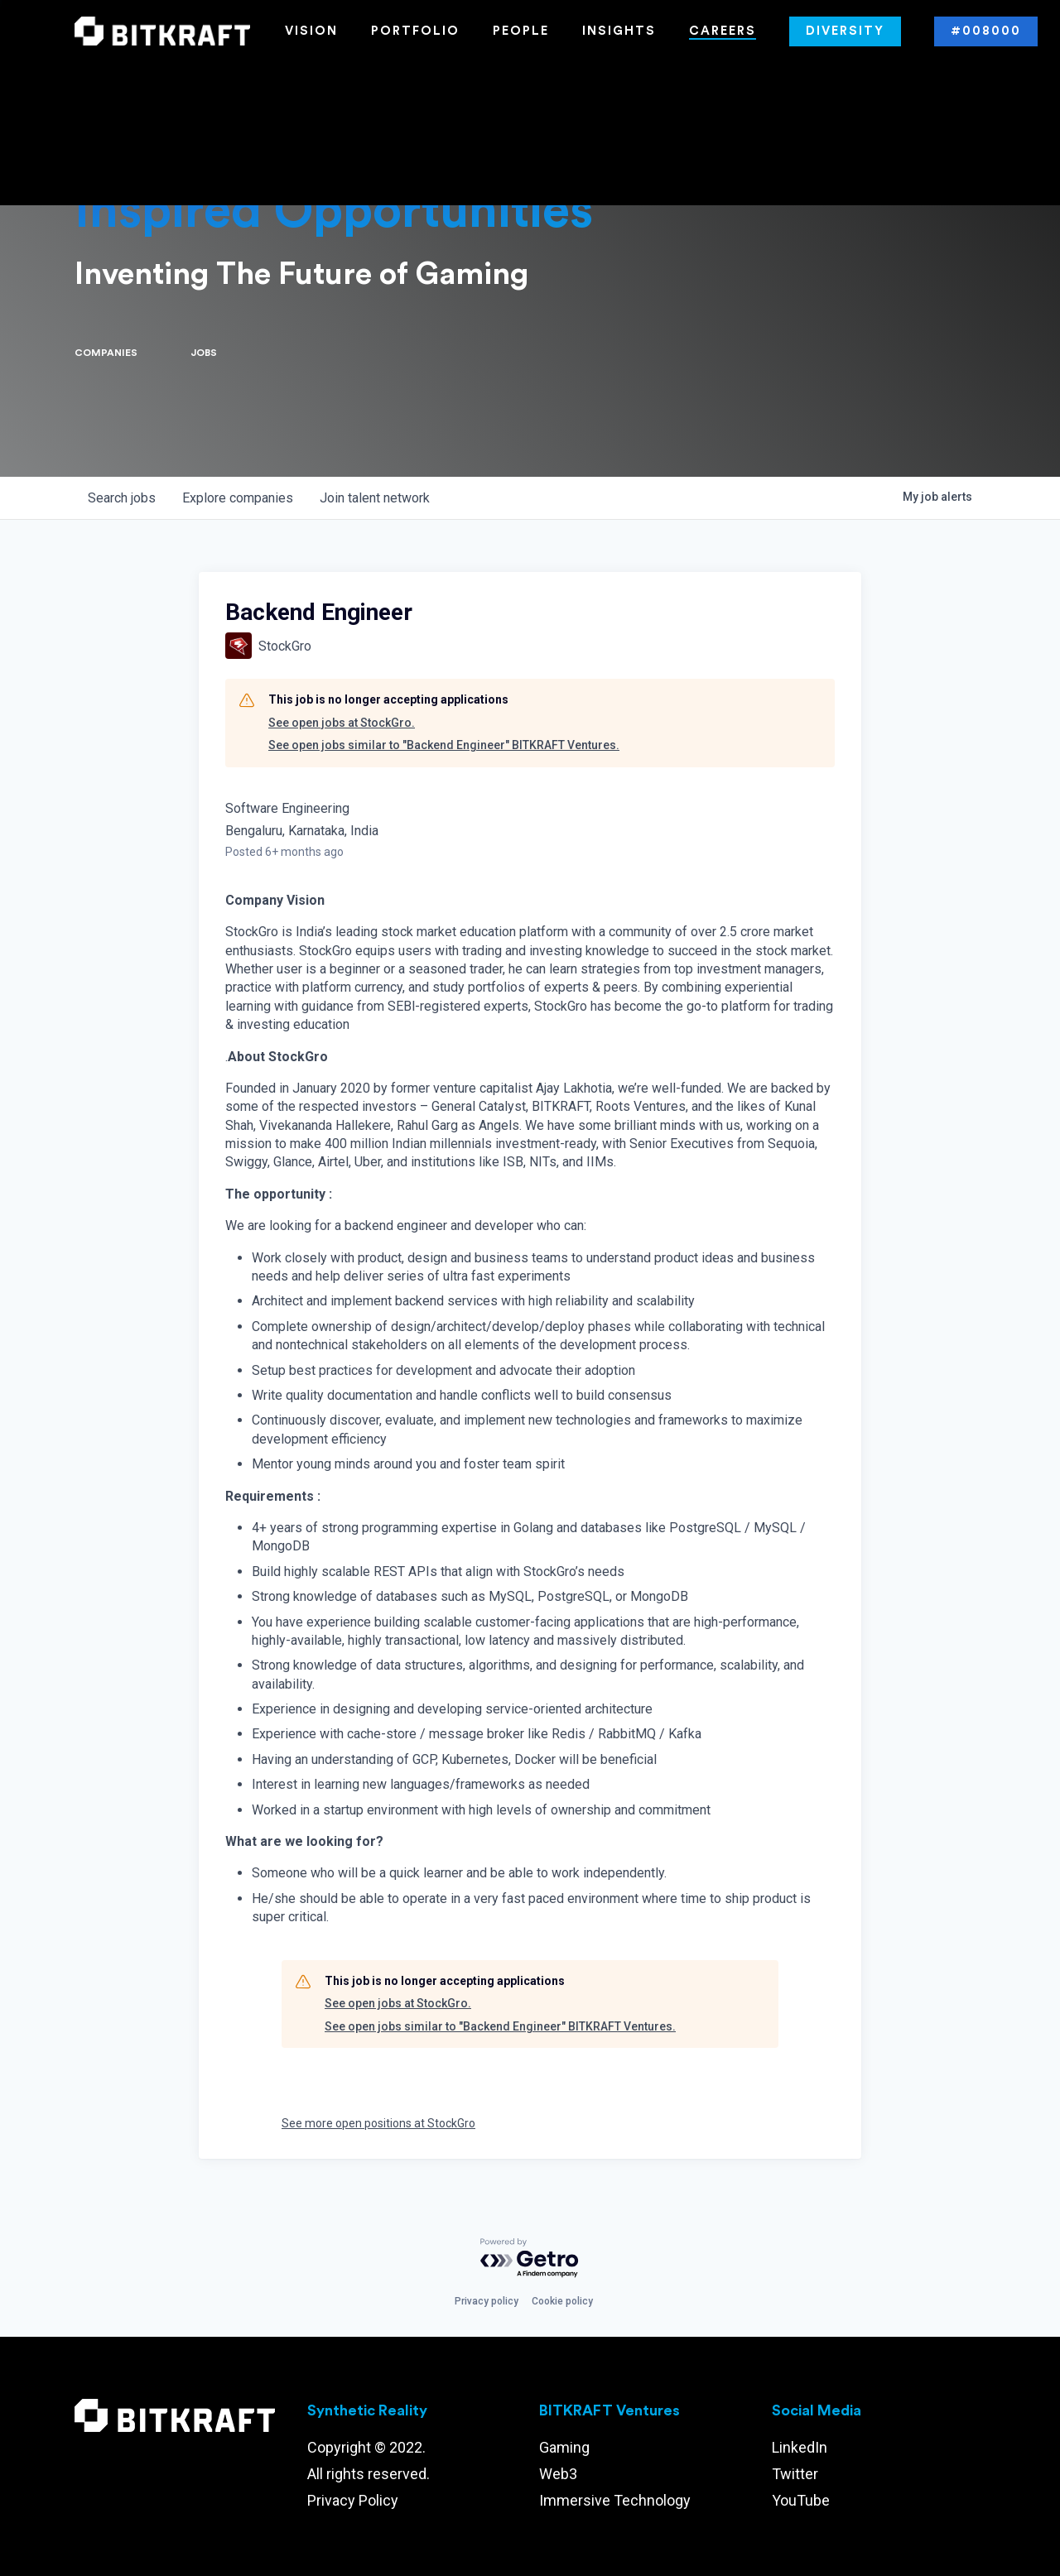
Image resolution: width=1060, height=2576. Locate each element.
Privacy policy (486, 2301)
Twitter (795, 2473)
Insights (619, 31)
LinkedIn (799, 2447)
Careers (722, 31)
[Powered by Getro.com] (530, 2258)
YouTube (801, 2500)
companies (237, 498)
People (521, 31)
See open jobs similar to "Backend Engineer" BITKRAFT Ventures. (443, 745)
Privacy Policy (352, 2500)
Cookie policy (562, 2301)
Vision (311, 31)
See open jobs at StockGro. (341, 722)
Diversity (845, 31)
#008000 (986, 31)
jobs (122, 498)
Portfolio (415, 31)
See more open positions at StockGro (378, 2123)
